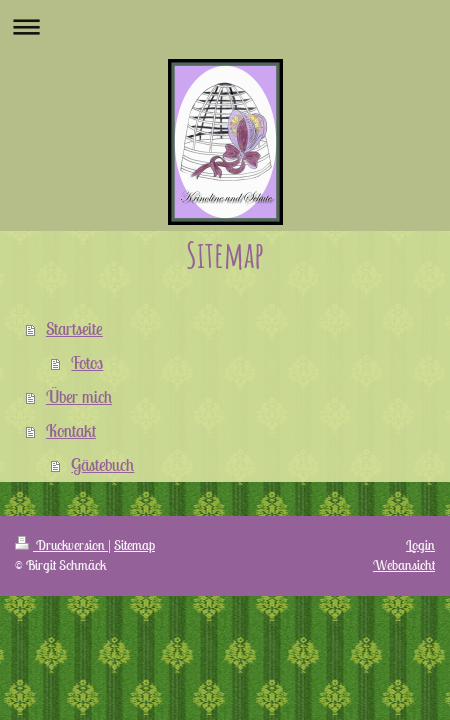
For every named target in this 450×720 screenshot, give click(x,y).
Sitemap (134, 545)
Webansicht (404, 565)
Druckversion (61, 545)
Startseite (74, 329)
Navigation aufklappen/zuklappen (225, 26)
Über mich (79, 397)
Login (420, 545)
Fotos (87, 363)
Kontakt (71, 431)
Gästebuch (102, 465)
